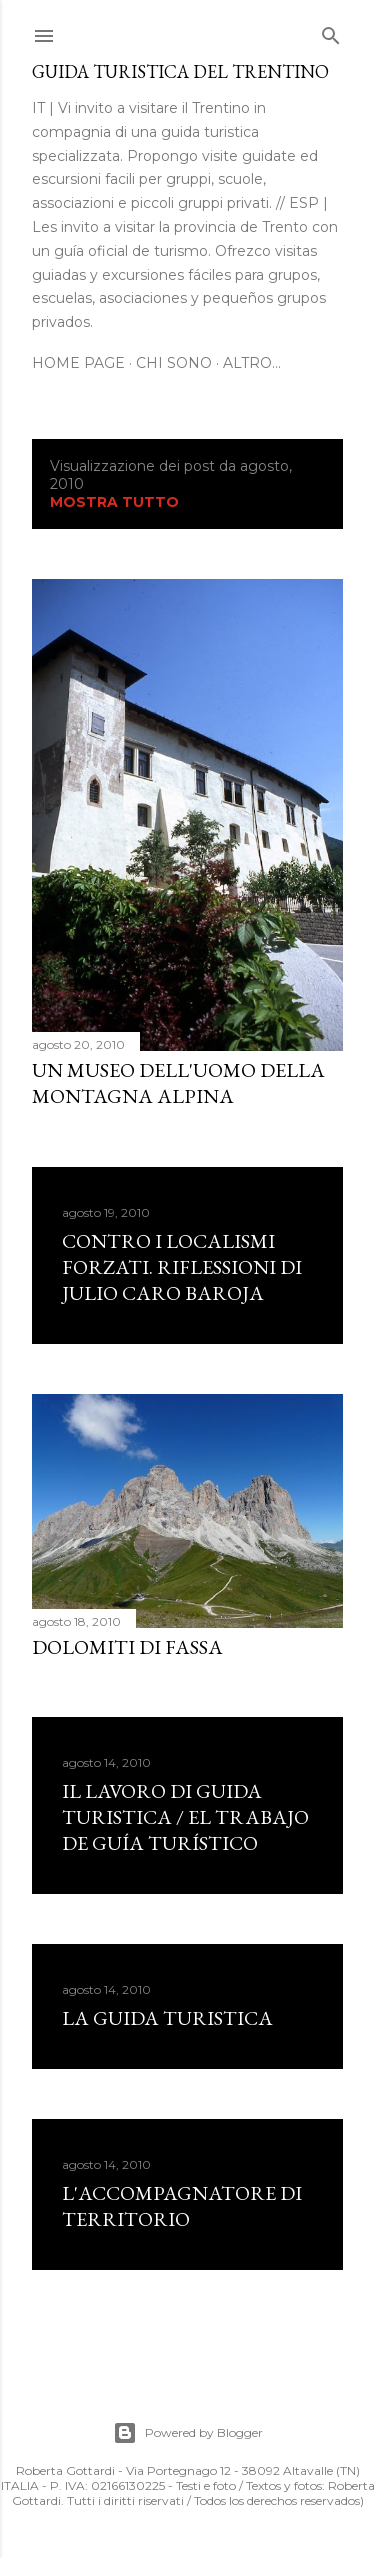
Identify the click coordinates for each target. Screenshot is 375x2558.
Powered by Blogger (188, 2433)
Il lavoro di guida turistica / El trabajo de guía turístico (185, 1817)
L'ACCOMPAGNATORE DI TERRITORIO (182, 2206)
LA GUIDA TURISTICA (167, 2018)
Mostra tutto (114, 502)
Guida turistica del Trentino (180, 71)
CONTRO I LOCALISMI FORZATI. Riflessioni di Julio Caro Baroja (182, 1267)
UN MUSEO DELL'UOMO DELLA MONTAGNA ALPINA (178, 1083)
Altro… (252, 363)
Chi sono (174, 363)
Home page (78, 363)
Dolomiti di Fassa (127, 1647)
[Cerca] (331, 32)
